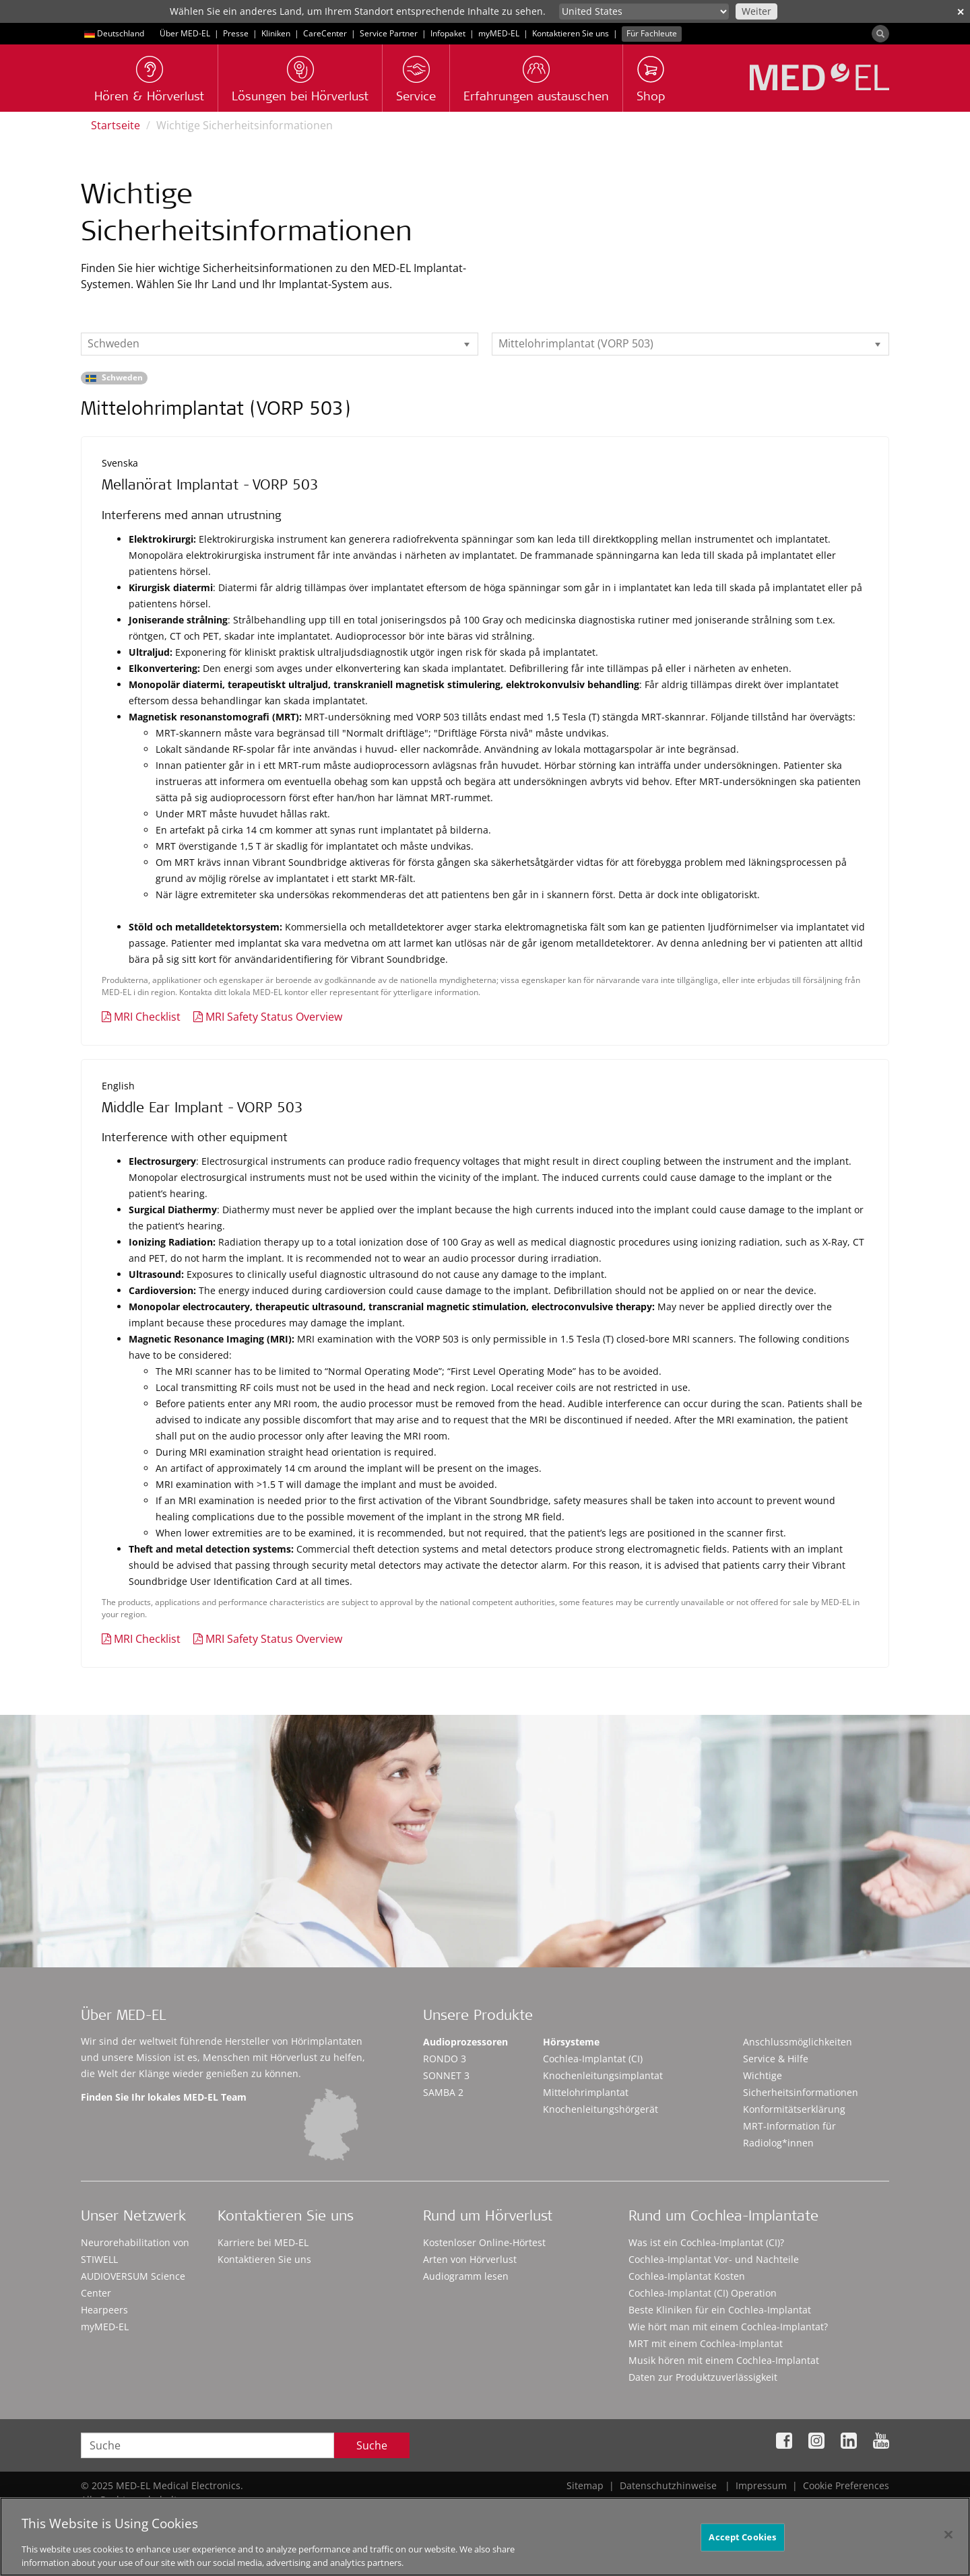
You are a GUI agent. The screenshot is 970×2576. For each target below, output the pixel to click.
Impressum (761, 2485)
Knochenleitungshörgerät (600, 2109)
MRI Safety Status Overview (273, 1016)
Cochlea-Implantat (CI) (593, 2058)
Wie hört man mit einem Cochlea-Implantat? (728, 2326)
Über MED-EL (185, 33)
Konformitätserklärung (794, 2109)
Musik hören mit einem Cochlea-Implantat (723, 2360)
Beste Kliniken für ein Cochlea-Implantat (719, 2309)
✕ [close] (961, 11)
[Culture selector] (644, 11)
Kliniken (275, 33)
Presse (236, 33)
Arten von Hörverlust (470, 2259)
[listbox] (279, 344)
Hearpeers (104, 2309)
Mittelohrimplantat (585, 2092)
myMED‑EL (498, 33)
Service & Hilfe (775, 2058)
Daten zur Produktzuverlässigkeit (702, 2377)
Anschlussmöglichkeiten (797, 2041)
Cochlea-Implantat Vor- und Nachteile (713, 2259)
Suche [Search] (371, 2445)
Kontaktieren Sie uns (570, 33)
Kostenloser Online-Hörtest (484, 2242)
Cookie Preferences (846, 2485)
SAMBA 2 (443, 2092)
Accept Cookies (742, 2544)
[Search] (880, 33)
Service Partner (389, 33)
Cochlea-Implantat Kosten (686, 2276)
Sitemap (585, 2485)
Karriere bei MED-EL (263, 2242)
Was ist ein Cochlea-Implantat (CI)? (706, 2242)
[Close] (948, 2541)
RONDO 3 (444, 2058)
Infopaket (447, 33)
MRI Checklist (147, 1016)
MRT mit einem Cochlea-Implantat (705, 2343)
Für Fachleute (651, 33)
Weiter (756, 11)
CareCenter (325, 33)
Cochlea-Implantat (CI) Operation (702, 2292)
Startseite (115, 125)
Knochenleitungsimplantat (603, 2075)
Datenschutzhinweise (668, 2485)
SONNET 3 (446, 2075)
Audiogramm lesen (466, 2276)
